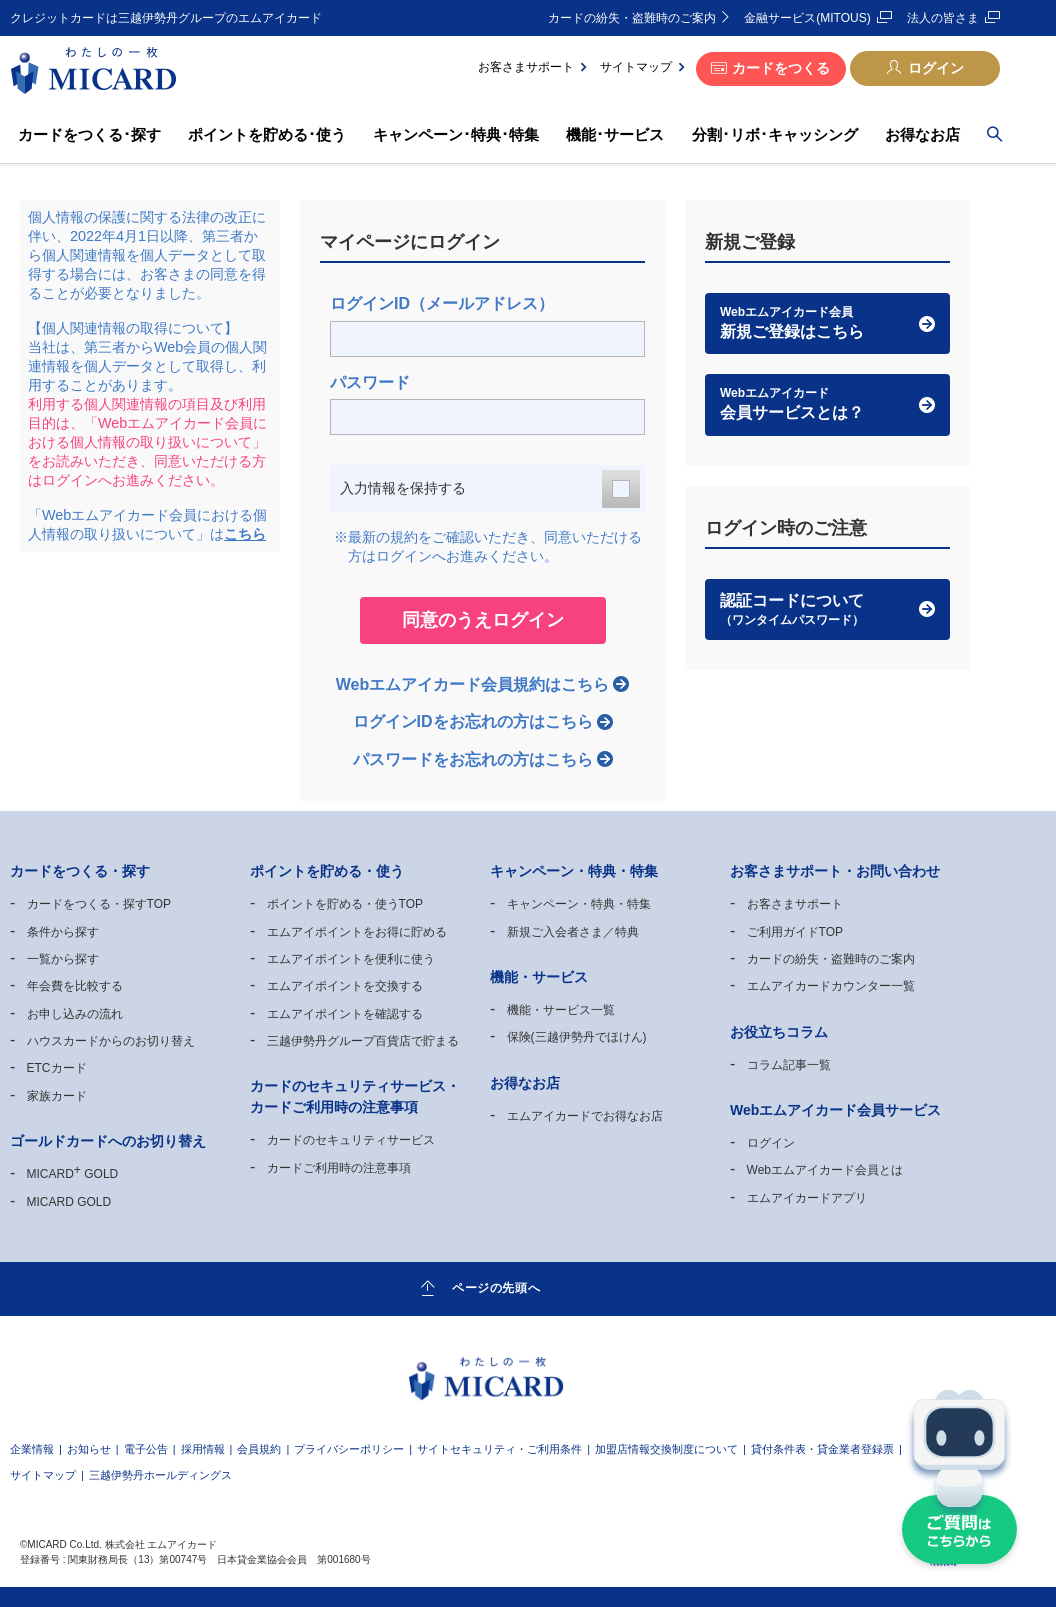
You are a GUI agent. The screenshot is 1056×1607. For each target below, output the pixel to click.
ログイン (936, 68)
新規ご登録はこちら (827, 322)
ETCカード (57, 1068)
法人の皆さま (943, 18)
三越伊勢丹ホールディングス (160, 1475)
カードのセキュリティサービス (351, 1140)
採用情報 (203, 1449)
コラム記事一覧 (789, 1065)
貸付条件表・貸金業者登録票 (822, 1449)
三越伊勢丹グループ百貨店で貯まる (363, 1041)
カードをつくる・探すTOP (99, 904)
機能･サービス (615, 134)
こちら (245, 534)
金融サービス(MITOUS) (807, 18)
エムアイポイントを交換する (345, 986)
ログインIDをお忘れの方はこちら (473, 721)
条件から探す (63, 932)
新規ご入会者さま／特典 (573, 932)
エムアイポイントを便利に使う (351, 959)
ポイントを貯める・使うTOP (345, 904)
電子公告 (146, 1449)
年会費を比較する (75, 986)
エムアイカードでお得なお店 (585, 1116)
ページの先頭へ (496, 1288)
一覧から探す (63, 959)
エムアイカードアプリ (807, 1198)
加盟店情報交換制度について (666, 1449)
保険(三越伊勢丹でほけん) (577, 1037)
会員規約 (259, 1449)
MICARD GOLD (73, 1174)
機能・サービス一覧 (561, 1010)
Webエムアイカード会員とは (825, 1170)
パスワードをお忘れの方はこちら (473, 759)
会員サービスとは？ (827, 403)
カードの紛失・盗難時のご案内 (632, 18)
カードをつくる (781, 68)
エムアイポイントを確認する (345, 1014)
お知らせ (89, 1449)
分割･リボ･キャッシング (775, 134)
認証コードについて (827, 610)
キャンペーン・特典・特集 (579, 904)
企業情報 (32, 1449)
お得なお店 (922, 134)
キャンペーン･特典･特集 (456, 134)
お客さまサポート (526, 67)
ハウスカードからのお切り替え (111, 1041)
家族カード (57, 1096)
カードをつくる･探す (89, 134)
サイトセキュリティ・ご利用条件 (499, 1449)
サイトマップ (636, 67)
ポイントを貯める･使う (267, 134)
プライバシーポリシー (349, 1449)
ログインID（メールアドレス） (442, 303)
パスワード (370, 382)
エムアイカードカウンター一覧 (831, 986)
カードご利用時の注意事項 (339, 1168)
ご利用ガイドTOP (795, 932)
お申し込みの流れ (75, 1014)
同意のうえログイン (483, 620)
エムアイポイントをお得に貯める (357, 932)
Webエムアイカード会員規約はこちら (472, 684)
